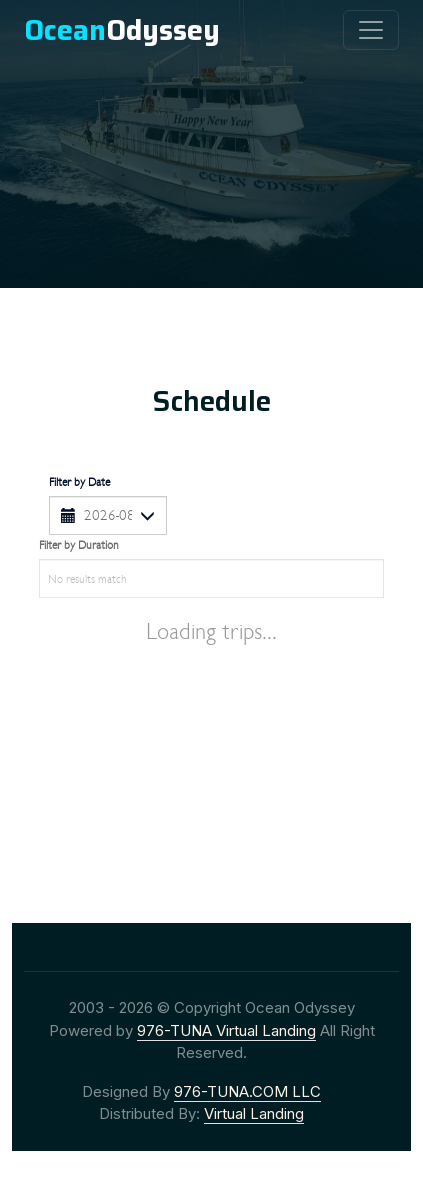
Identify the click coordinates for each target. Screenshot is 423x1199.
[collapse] (371, 30)
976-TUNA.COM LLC (247, 1091)
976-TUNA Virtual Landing (226, 1030)
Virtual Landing (254, 1113)
